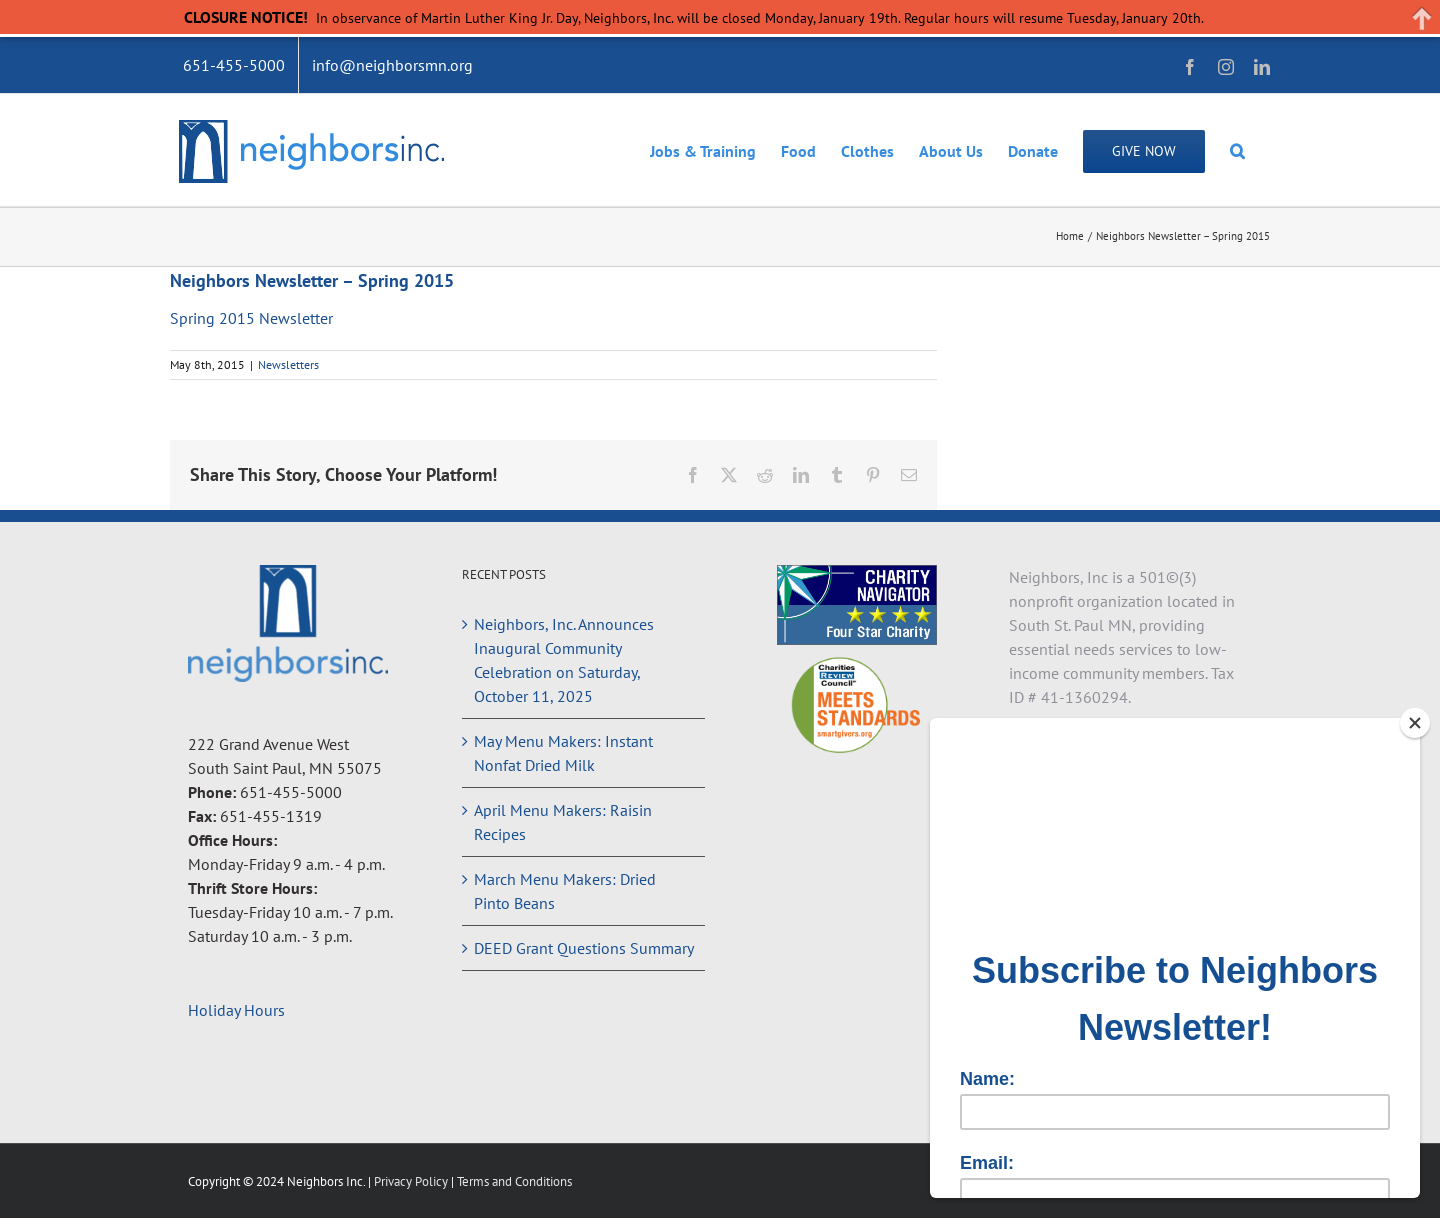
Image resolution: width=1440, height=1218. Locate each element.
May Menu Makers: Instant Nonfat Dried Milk (563, 753)
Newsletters (288, 364)
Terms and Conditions (514, 1181)
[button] (1237, 150)
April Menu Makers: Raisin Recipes (563, 822)
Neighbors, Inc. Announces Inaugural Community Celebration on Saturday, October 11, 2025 (564, 660)
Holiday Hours (236, 1010)
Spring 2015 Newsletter (251, 318)
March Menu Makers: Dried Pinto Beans (565, 891)
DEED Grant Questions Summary (584, 948)
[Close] (1415, 723)
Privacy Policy (412, 1181)
